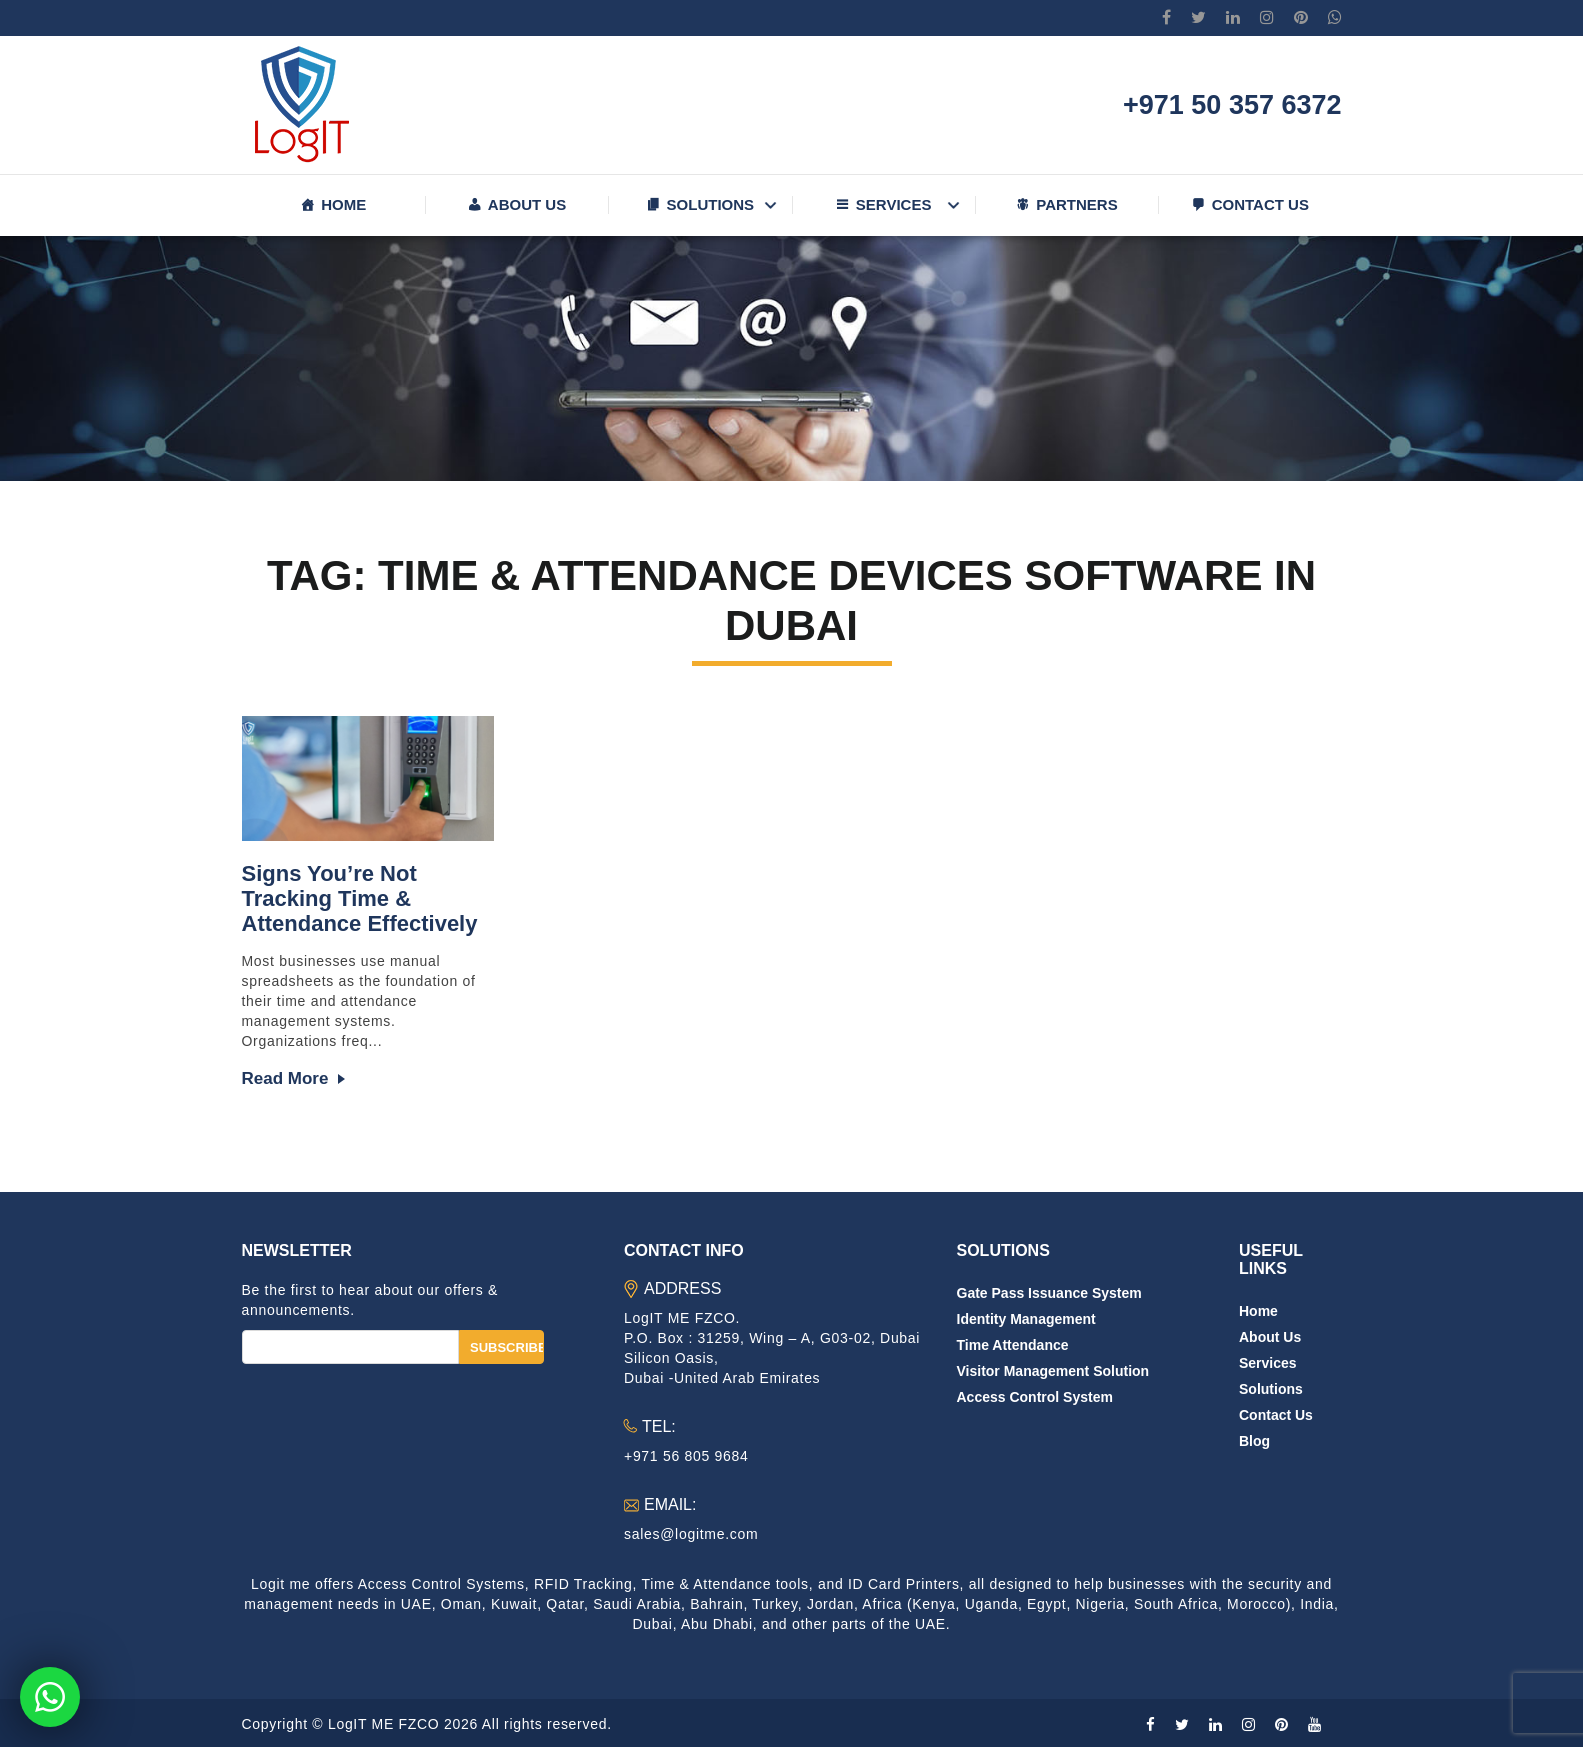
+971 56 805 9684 (686, 1456)
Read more (285, 1078)
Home (343, 204)
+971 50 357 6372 (1232, 105)
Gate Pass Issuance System (1049, 1293)
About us (527, 204)
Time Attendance (1013, 1345)
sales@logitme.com (691, 1534)
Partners (1076, 204)
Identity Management (1026, 1319)
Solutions (711, 204)
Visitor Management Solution (1053, 1371)
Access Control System (1035, 1397)
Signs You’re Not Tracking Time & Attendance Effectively (360, 898)
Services (894, 204)
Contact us (1260, 204)
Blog (1254, 1441)
